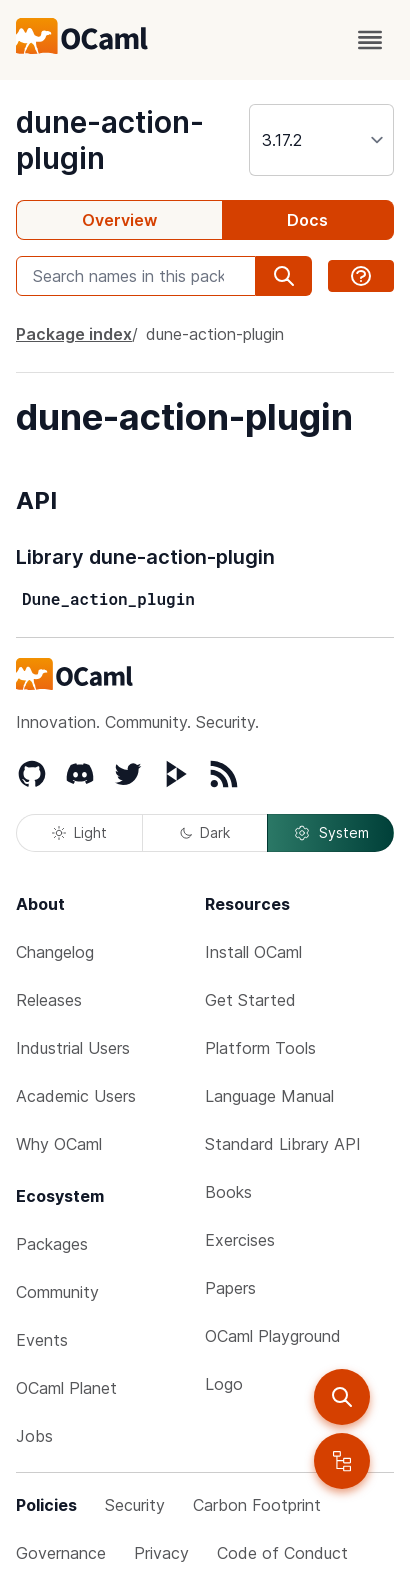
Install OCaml (253, 952)
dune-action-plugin (215, 334)
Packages (52, 1244)
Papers (230, 1288)
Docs (307, 220)
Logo (224, 1384)
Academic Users (76, 1096)
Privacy (161, 1553)
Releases (49, 1000)
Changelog (55, 952)
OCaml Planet (66, 1388)
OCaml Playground (273, 1336)
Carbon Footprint (257, 1505)
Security (135, 1505)
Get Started (250, 1000)
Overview (119, 220)
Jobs (34, 1436)
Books (228, 1192)
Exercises (240, 1240)
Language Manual (269, 1096)
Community (57, 1292)
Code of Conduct (282, 1553)
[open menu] (370, 40)
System (331, 833)
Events (42, 1340)
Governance (61, 1553)
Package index (74, 334)
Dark (205, 832)
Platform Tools (260, 1048)
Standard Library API (283, 1144)
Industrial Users (73, 1048)
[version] (321, 140)
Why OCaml (59, 1144)
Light (79, 832)
